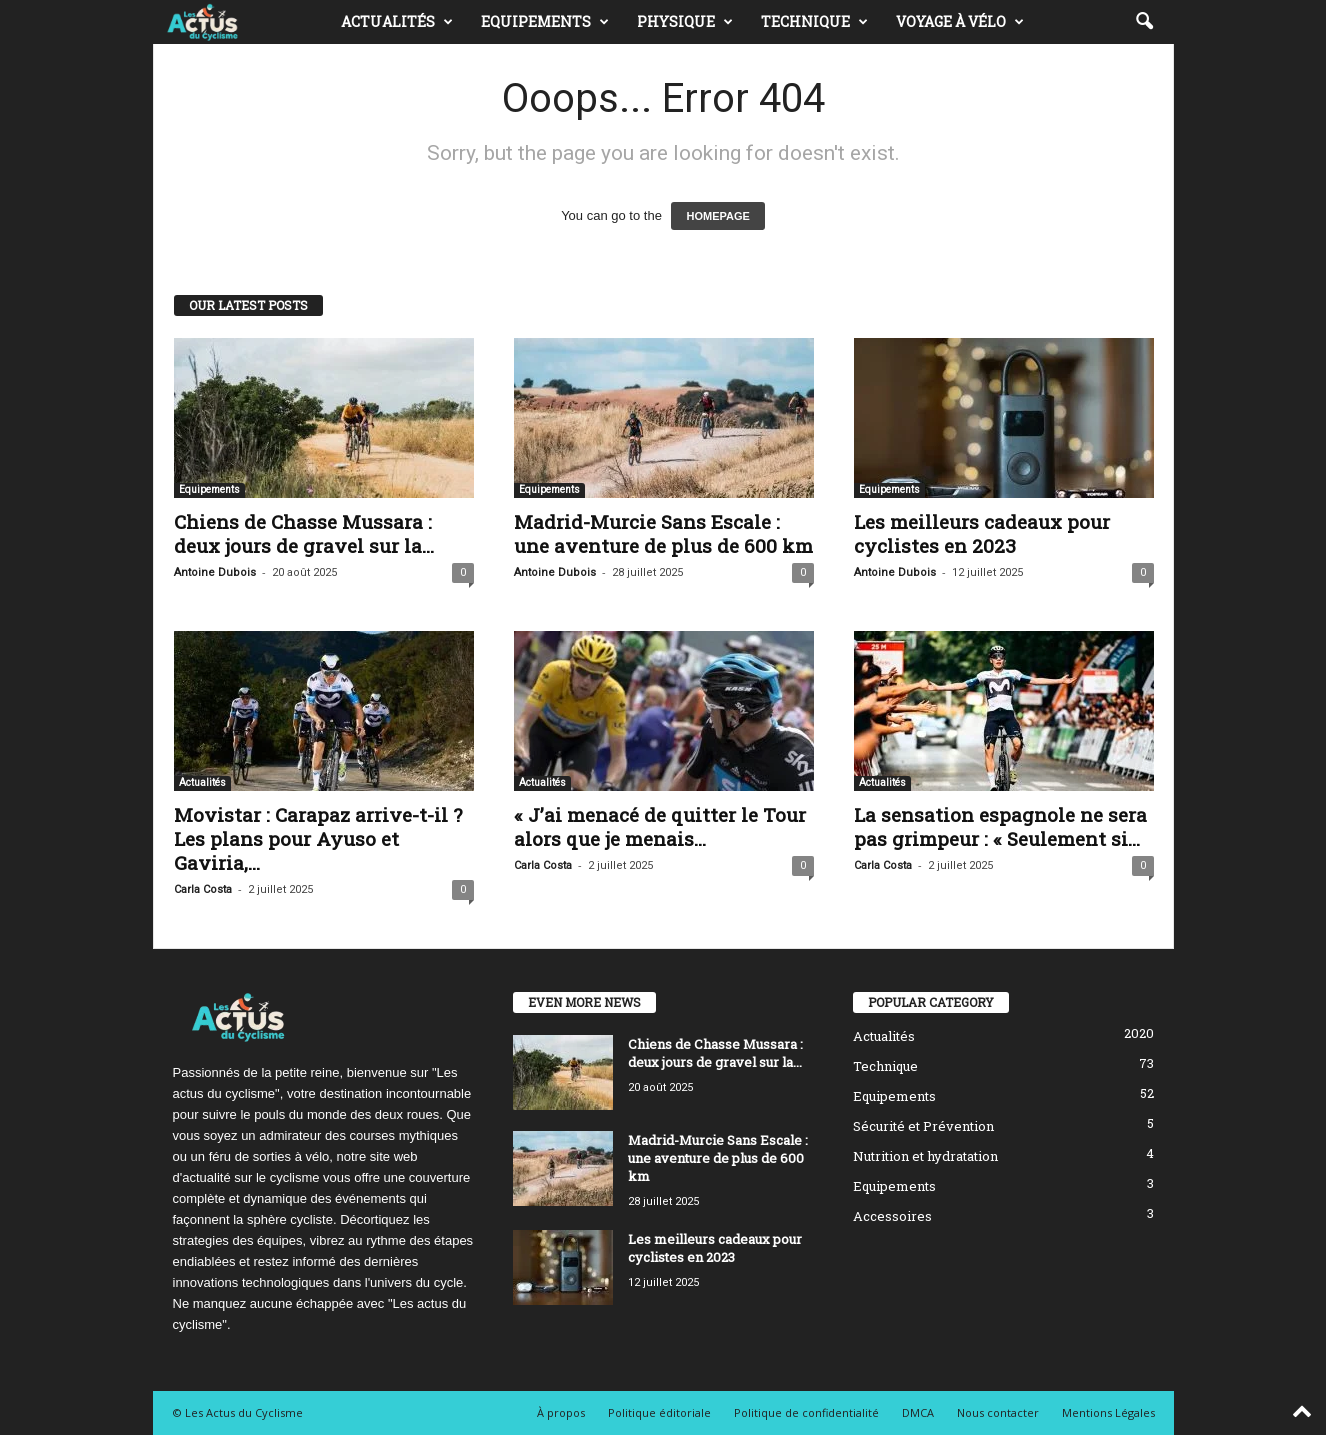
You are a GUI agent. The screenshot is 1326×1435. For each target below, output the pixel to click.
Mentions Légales (1108, 1412)
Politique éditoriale (659, 1412)
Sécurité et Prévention (923, 1126)
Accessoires (892, 1216)
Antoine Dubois (215, 572)
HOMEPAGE (717, 216)
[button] (1144, 22)
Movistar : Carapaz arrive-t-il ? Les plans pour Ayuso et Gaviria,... (318, 838)
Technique (814, 22)
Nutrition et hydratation (925, 1156)
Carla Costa (203, 889)
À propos (561, 1412)
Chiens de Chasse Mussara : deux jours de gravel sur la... (304, 533)
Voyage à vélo (960, 22)
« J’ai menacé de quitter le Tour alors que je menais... (660, 826)
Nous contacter (998, 1412)
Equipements (545, 22)
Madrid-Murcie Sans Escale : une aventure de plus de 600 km (663, 533)
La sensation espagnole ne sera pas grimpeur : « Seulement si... (1000, 826)
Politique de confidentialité (806, 1412)
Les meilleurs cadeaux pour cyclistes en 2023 (982, 533)
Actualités (397, 22)
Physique (685, 22)
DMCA (918, 1412)
